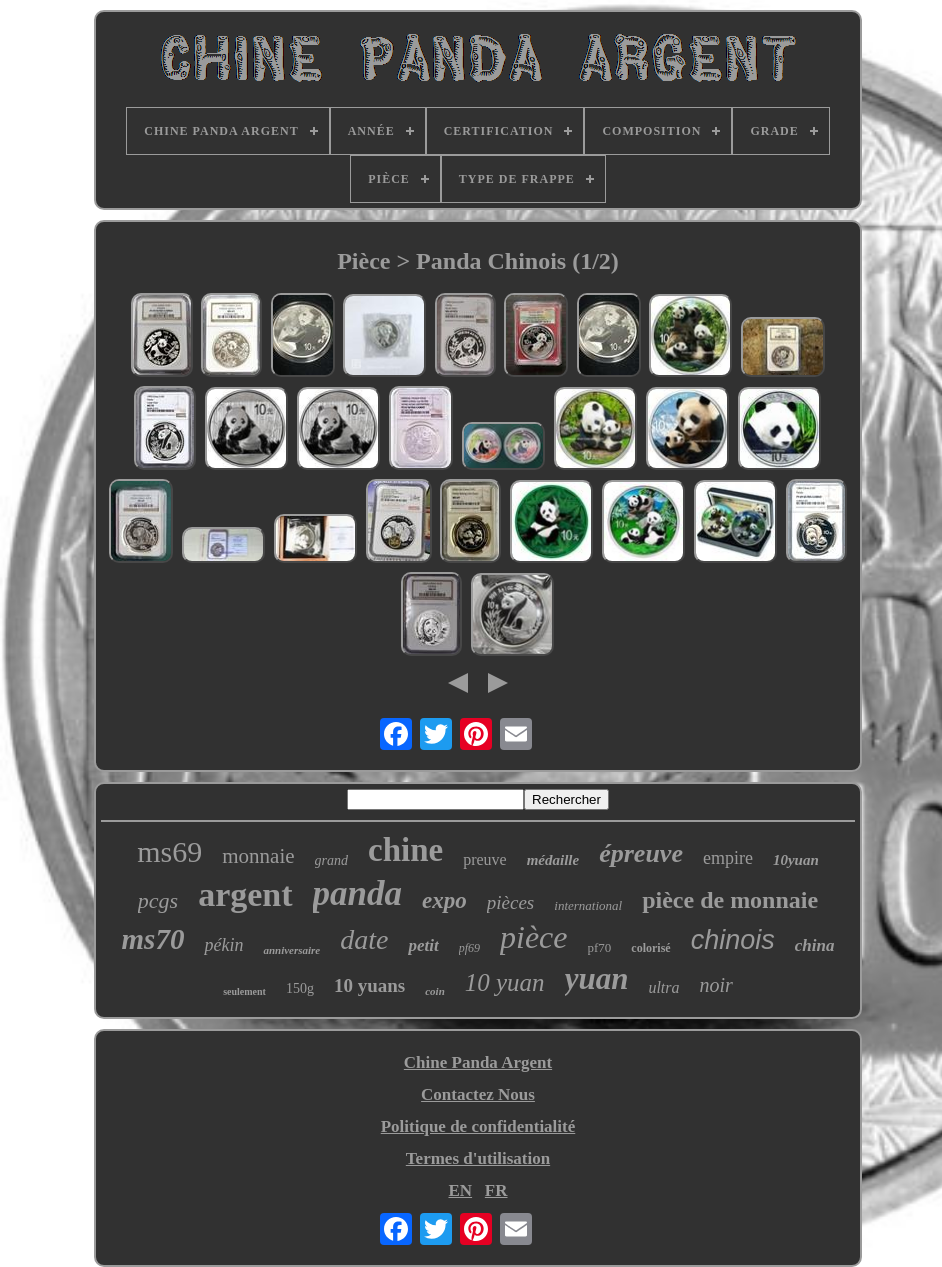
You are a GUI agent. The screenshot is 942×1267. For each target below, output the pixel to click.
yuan (597, 978)
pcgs (158, 900)
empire (728, 858)
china (815, 945)
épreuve (641, 853)
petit (423, 945)
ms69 (169, 851)
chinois (733, 940)
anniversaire (291, 950)
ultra (663, 987)
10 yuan (505, 982)
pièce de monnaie (730, 900)
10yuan (796, 860)
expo (444, 900)
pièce (534, 937)
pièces (510, 902)
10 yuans (369, 985)
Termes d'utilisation (478, 1158)
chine (405, 850)
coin (435, 991)
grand (331, 860)
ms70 (153, 939)
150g (300, 988)
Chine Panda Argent (478, 1062)
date (364, 939)
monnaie (258, 856)
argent (245, 894)
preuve (485, 859)
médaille (553, 860)
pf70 (600, 947)
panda (357, 893)
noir (716, 985)
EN (460, 1190)
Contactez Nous (478, 1094)
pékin (223, 945)
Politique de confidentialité (478, 1126)
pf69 (469, 948)
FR (496, 1190)
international (588, 905)
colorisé (650, 948)
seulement (244, 991)
